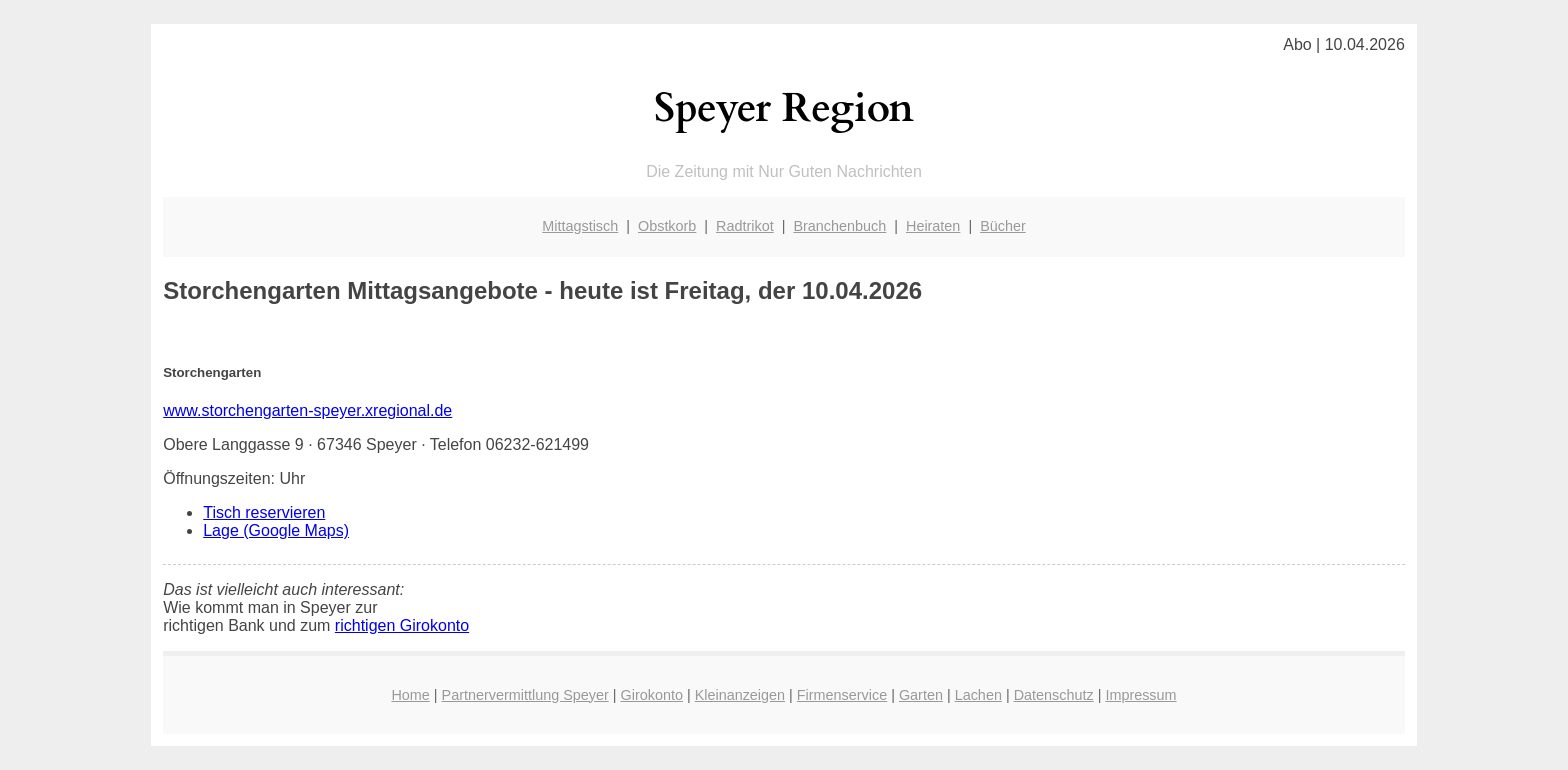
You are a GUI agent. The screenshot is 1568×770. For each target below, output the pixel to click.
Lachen (978, 695)
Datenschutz (1054, 695)
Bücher (1003, 226)
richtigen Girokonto (402, 625)
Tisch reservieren (264, 512)
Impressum (1140, 695)
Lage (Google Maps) (276, 530)
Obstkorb (667, 226)
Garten (921, 695)
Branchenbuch (839, 226)
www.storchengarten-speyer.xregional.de (307, 410)
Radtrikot (745, 226)
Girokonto (652, 695)
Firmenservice (842, 695)
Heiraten (933, 226)
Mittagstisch (580, 226)
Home (410, 695)
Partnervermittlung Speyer (525, 695)
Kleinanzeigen (740, 695)
